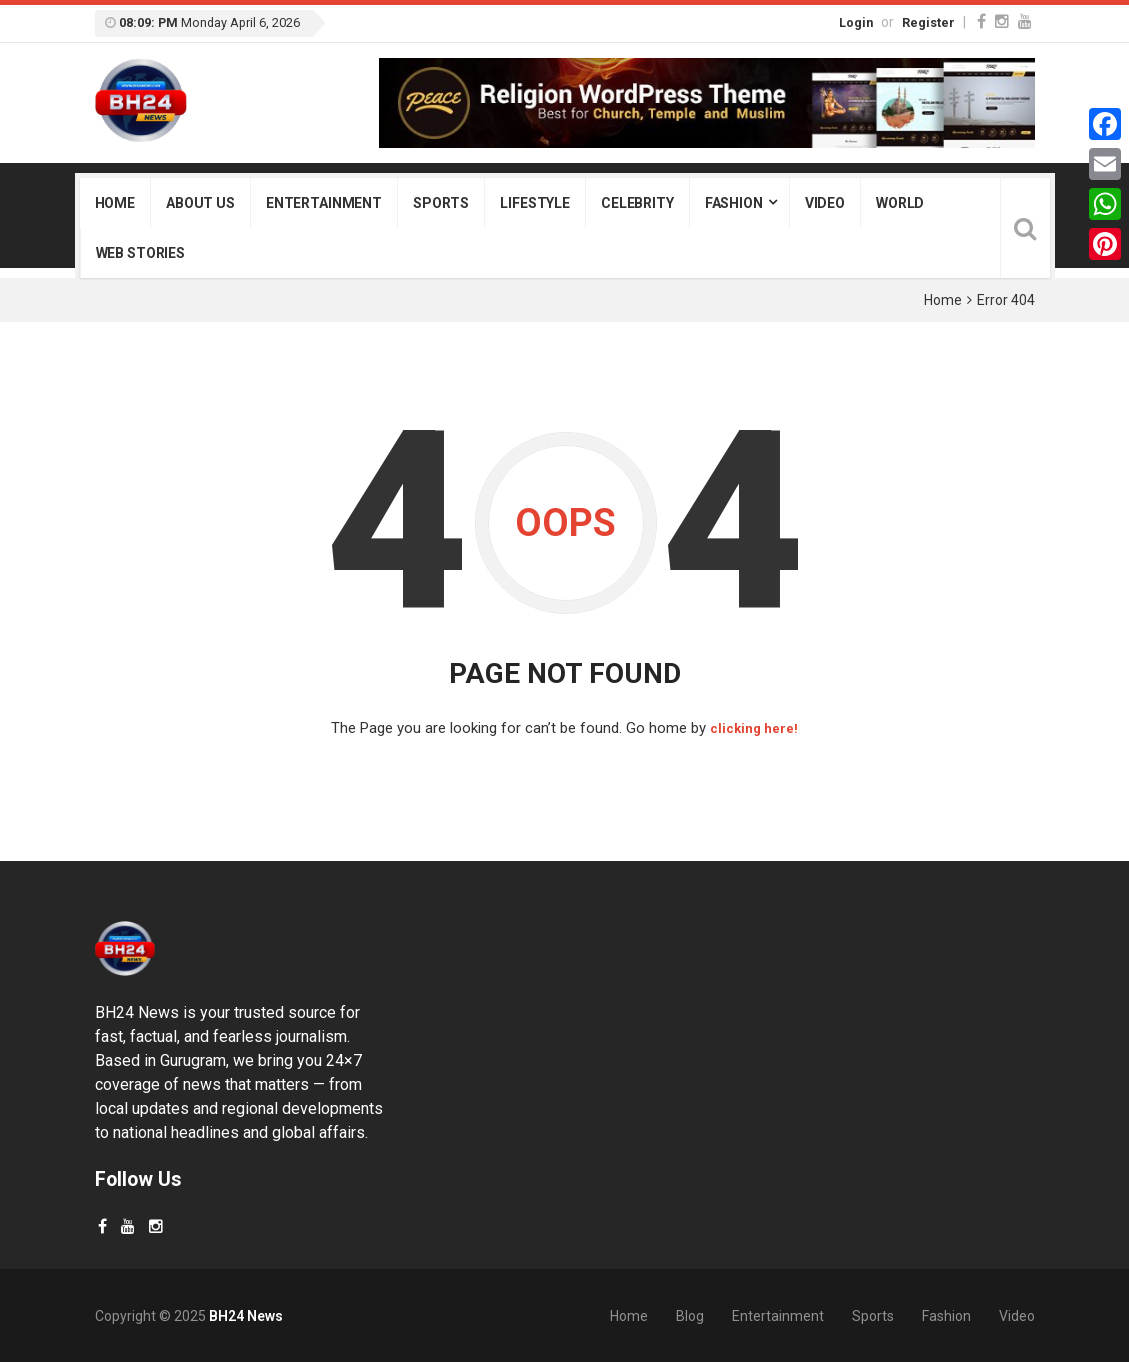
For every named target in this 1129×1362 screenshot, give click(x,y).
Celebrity (637, 203)
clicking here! (754, 728)
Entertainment (324, 203)
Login (856, 22)
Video (825, 203)
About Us (200, 203)
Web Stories (140, 253)
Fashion (734, 203)
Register (928, 22)
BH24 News (246, 1315)
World (900, 203)
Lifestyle (535, 203)
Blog (690, 1315)
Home (115, 203)
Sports (441, 203)
